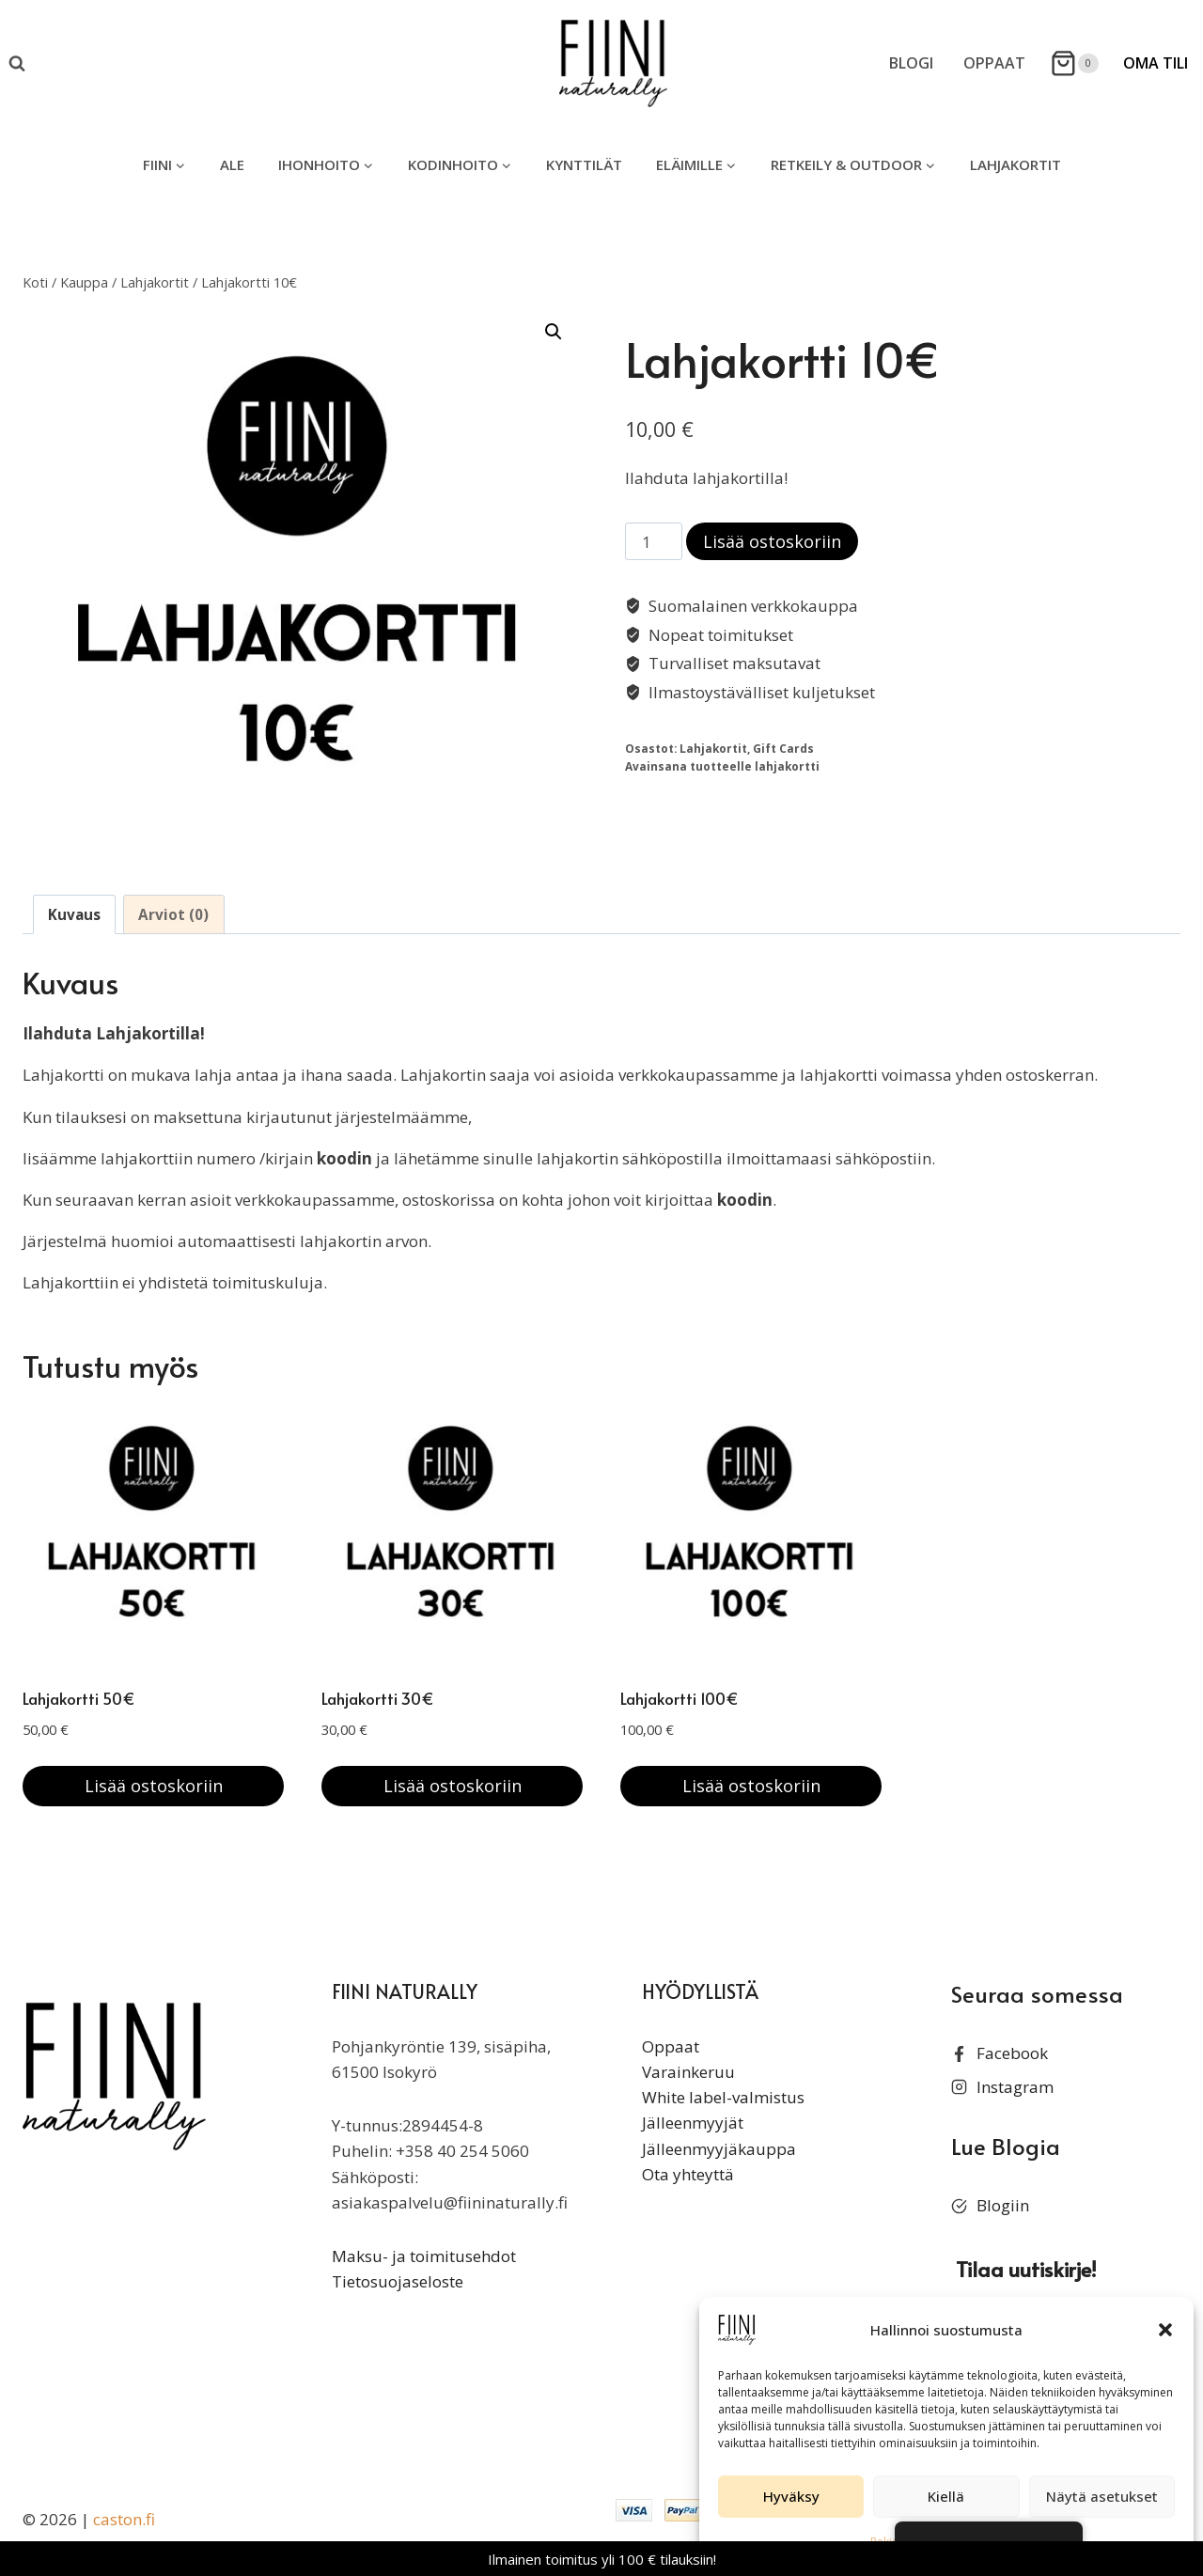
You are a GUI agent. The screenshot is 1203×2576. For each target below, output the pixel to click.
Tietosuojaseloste (397, 2281)
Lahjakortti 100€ (679, 1698)
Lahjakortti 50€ (79, 1698)
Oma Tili (1155, 63)
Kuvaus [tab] (74, 914)
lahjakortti (787, 765)
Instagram (1015, 2087)
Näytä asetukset (1102, 2496)
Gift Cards (783, 748)
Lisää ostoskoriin (772, 541)
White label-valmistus (723, 2097)
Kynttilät (584, 164)
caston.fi (124, 2519)
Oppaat (994, 63)
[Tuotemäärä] (654, 541)
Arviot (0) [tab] (173, 914)
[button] (1165, 2329)
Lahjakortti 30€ (377, 1698)
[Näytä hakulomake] (17, 64)
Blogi (911, 63)
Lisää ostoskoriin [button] (154, 1785)
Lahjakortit (1015, 164)
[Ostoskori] (1074, 63)
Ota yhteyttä (688, 2174)
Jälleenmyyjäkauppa (719, 2149)
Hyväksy (791, 2496)
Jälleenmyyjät (692, 2122)
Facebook (1012, 2053)
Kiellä (946, 2496)
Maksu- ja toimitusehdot (424, 2256)
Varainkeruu (688, 2072)
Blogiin (1002, 2205)
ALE (232, 164)
